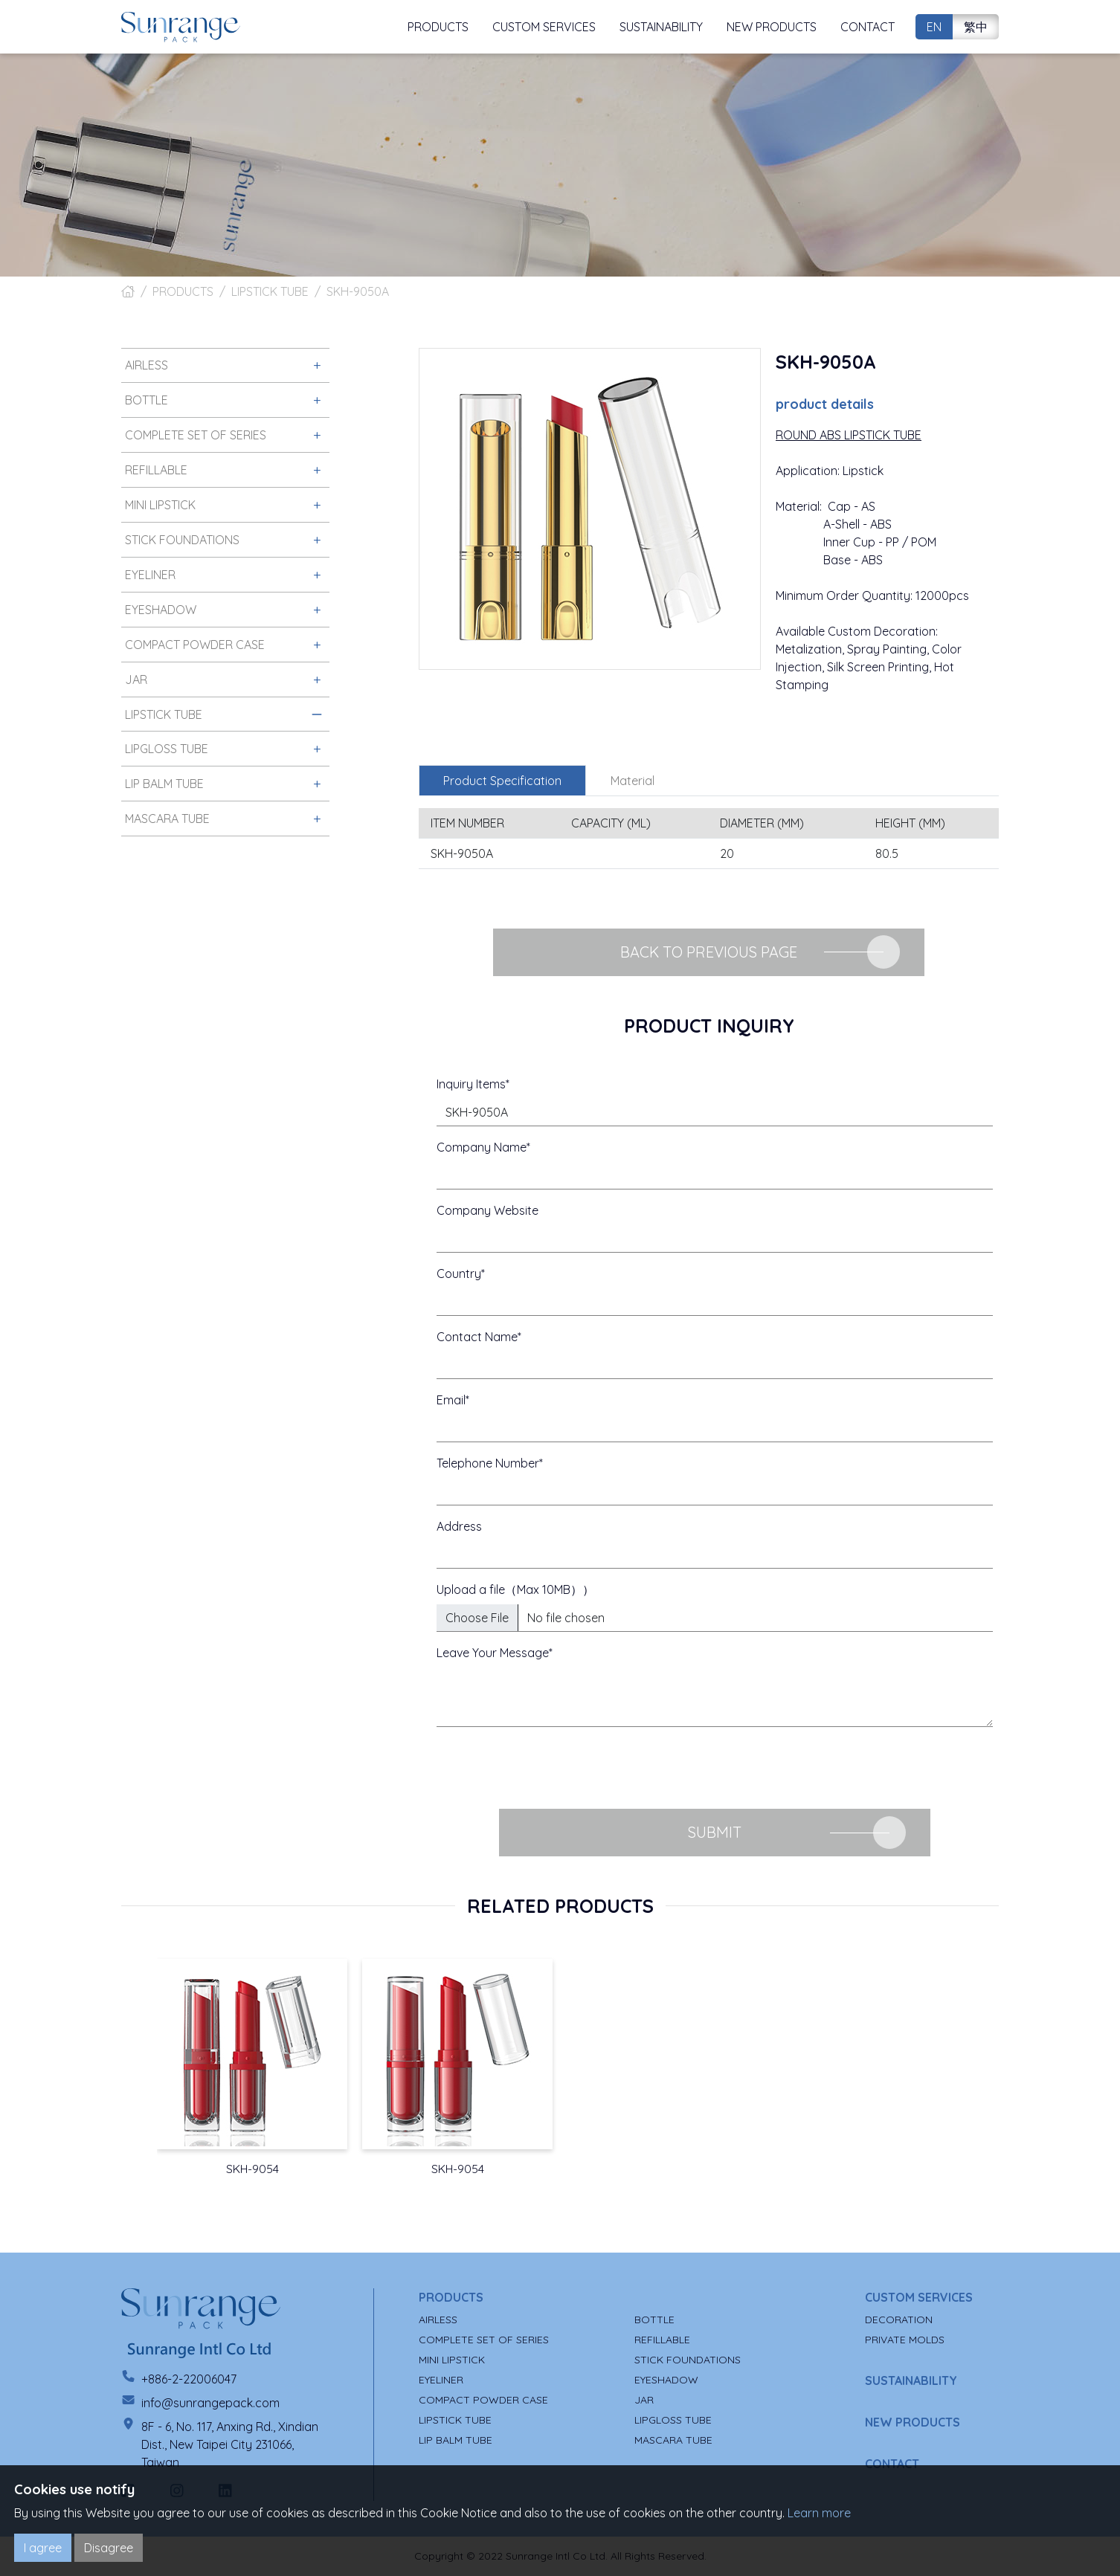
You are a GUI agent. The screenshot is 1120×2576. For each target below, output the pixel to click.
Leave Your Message (493, 1652)
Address (459, 1526)
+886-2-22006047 (188, 2379)
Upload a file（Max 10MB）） (515, 1589)
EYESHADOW (666, 2379)
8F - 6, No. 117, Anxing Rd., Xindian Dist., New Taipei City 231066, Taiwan (229, 2444)
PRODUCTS (182, 291)
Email (451, 1399)
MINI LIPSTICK (452, 2359)
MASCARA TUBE (673, 2440)
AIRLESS (438, 2319)
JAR (644, 2399)
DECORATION (899, 2319)
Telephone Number (488, 1463)
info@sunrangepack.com (210, 2402)
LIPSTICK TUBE (270, 291)
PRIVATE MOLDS (904, 2339)
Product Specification (502, 780)
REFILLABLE (662, 2339)
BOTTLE (654, 2319)
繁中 (976, 26)
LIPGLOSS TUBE (673, 2420)
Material (632, 780)
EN (934, 26)
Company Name (482, 1147)
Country (459, 1273)
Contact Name (477, 1336)
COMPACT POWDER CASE (483, 2399)
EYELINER (441, 2379)
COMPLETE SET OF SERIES (484, 2339)
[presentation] (550, 1768)
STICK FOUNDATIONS (687, 2359)
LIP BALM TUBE (455, 2440)
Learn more (819, 2512)
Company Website (487, 1210)
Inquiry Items (471, 1083)
